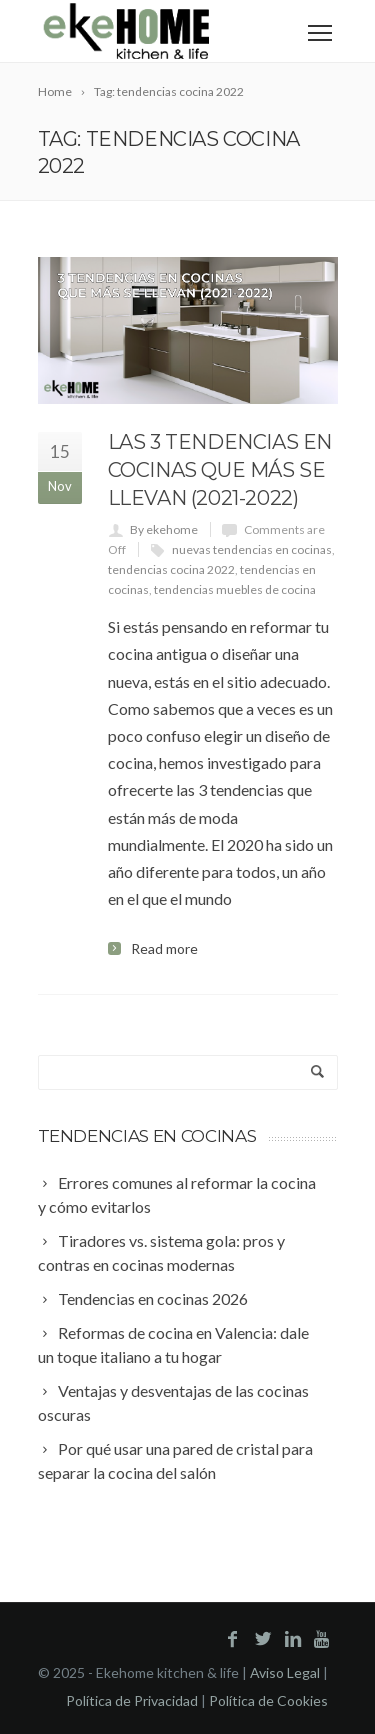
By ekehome (164, 529)
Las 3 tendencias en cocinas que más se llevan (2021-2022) (220, 470)
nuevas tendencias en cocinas (252, 549)
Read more (164, 949)
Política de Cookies (268, 1700)
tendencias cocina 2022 (171, 569)
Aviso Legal (285, 1672)
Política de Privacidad (132, 1700)
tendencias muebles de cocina (235, 589)
